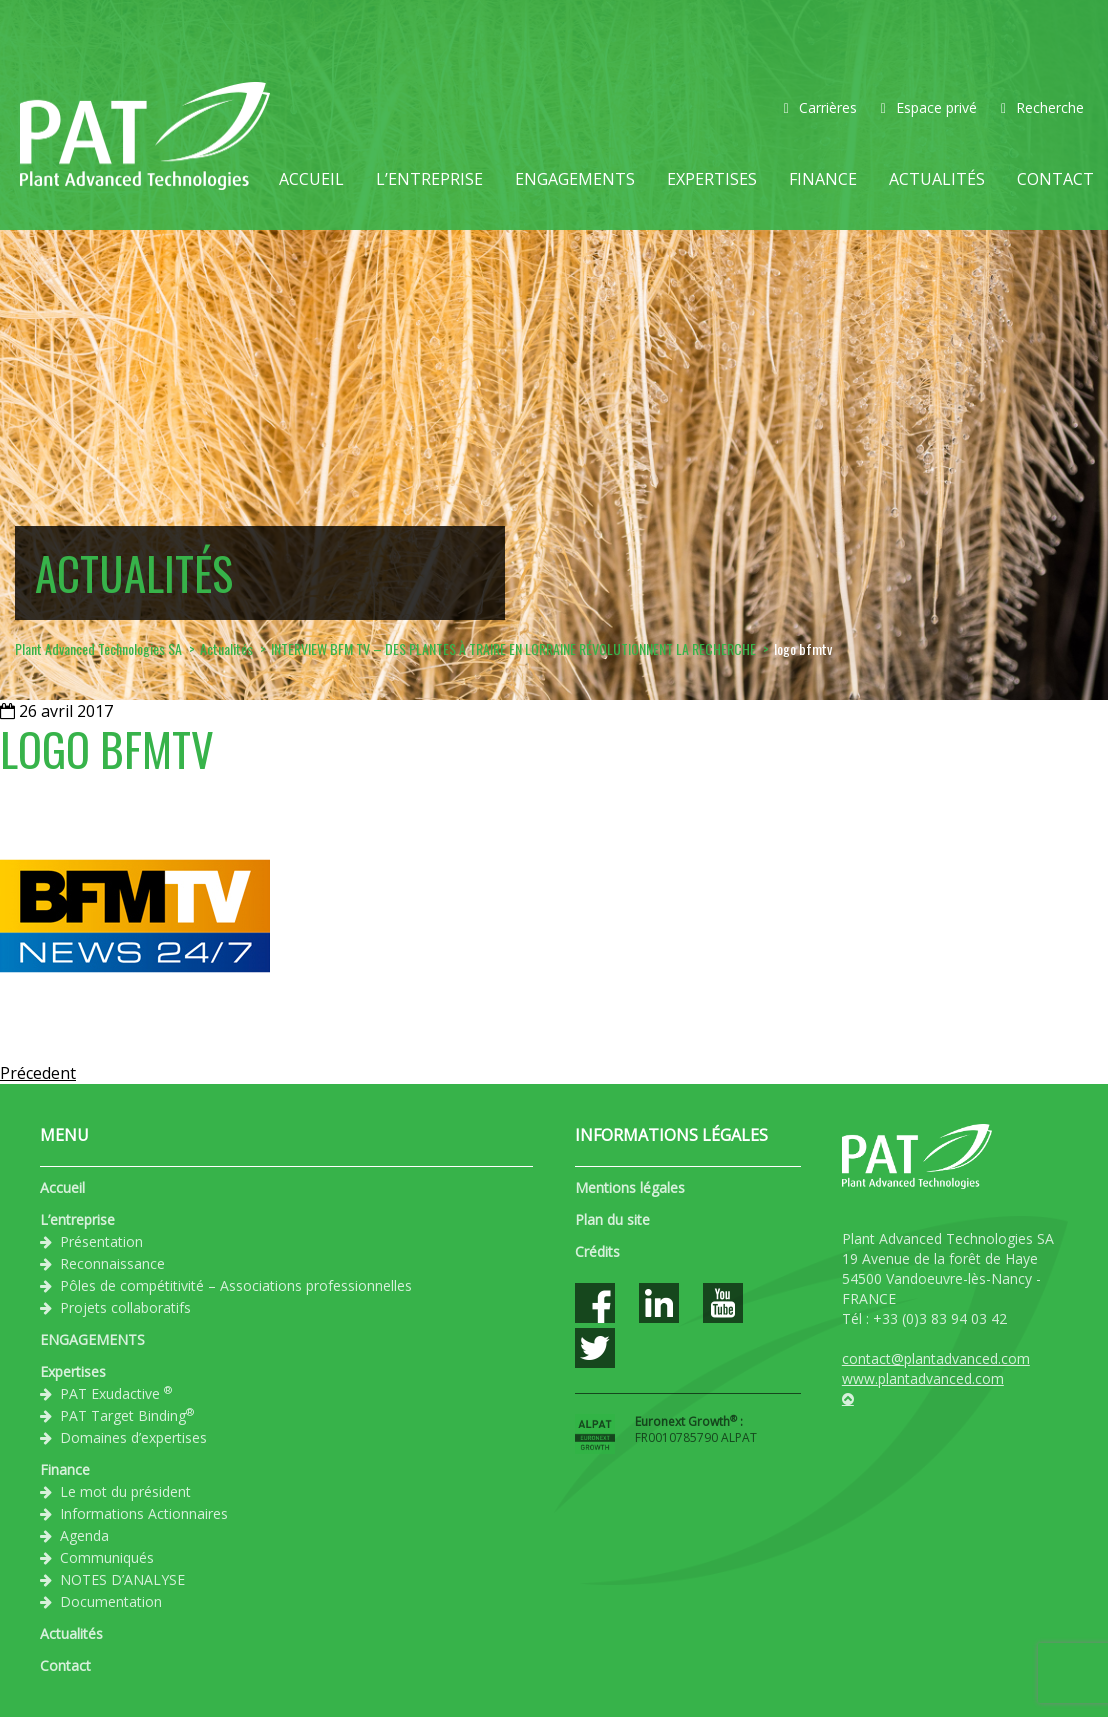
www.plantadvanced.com (923, 1378)
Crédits (597, 1251)
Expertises (712, 179)
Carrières (820, 107)
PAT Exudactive (116, 1393)
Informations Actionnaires (144, 1513)
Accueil (311, 179)
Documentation (111, 1601)
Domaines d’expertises (133, 1437)
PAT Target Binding (127, 1415)
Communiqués (107, 1557)
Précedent (38, 1073)
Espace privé (929, 107)
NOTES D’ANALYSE (122, 1579)
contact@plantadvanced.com (936, 1358)
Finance (823, 179)
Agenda (84, 1535)
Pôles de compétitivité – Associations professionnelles (236, 1285)
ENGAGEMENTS (575, 179)
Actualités (937, 179)
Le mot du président (125, 1491)
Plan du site (612, 1219)
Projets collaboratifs (125, 1307)
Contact (1055, 179)
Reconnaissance (112, 1263)
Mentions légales (630, 1187)
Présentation (101, 1241)
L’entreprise (429, 179)
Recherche (1042, 107)
